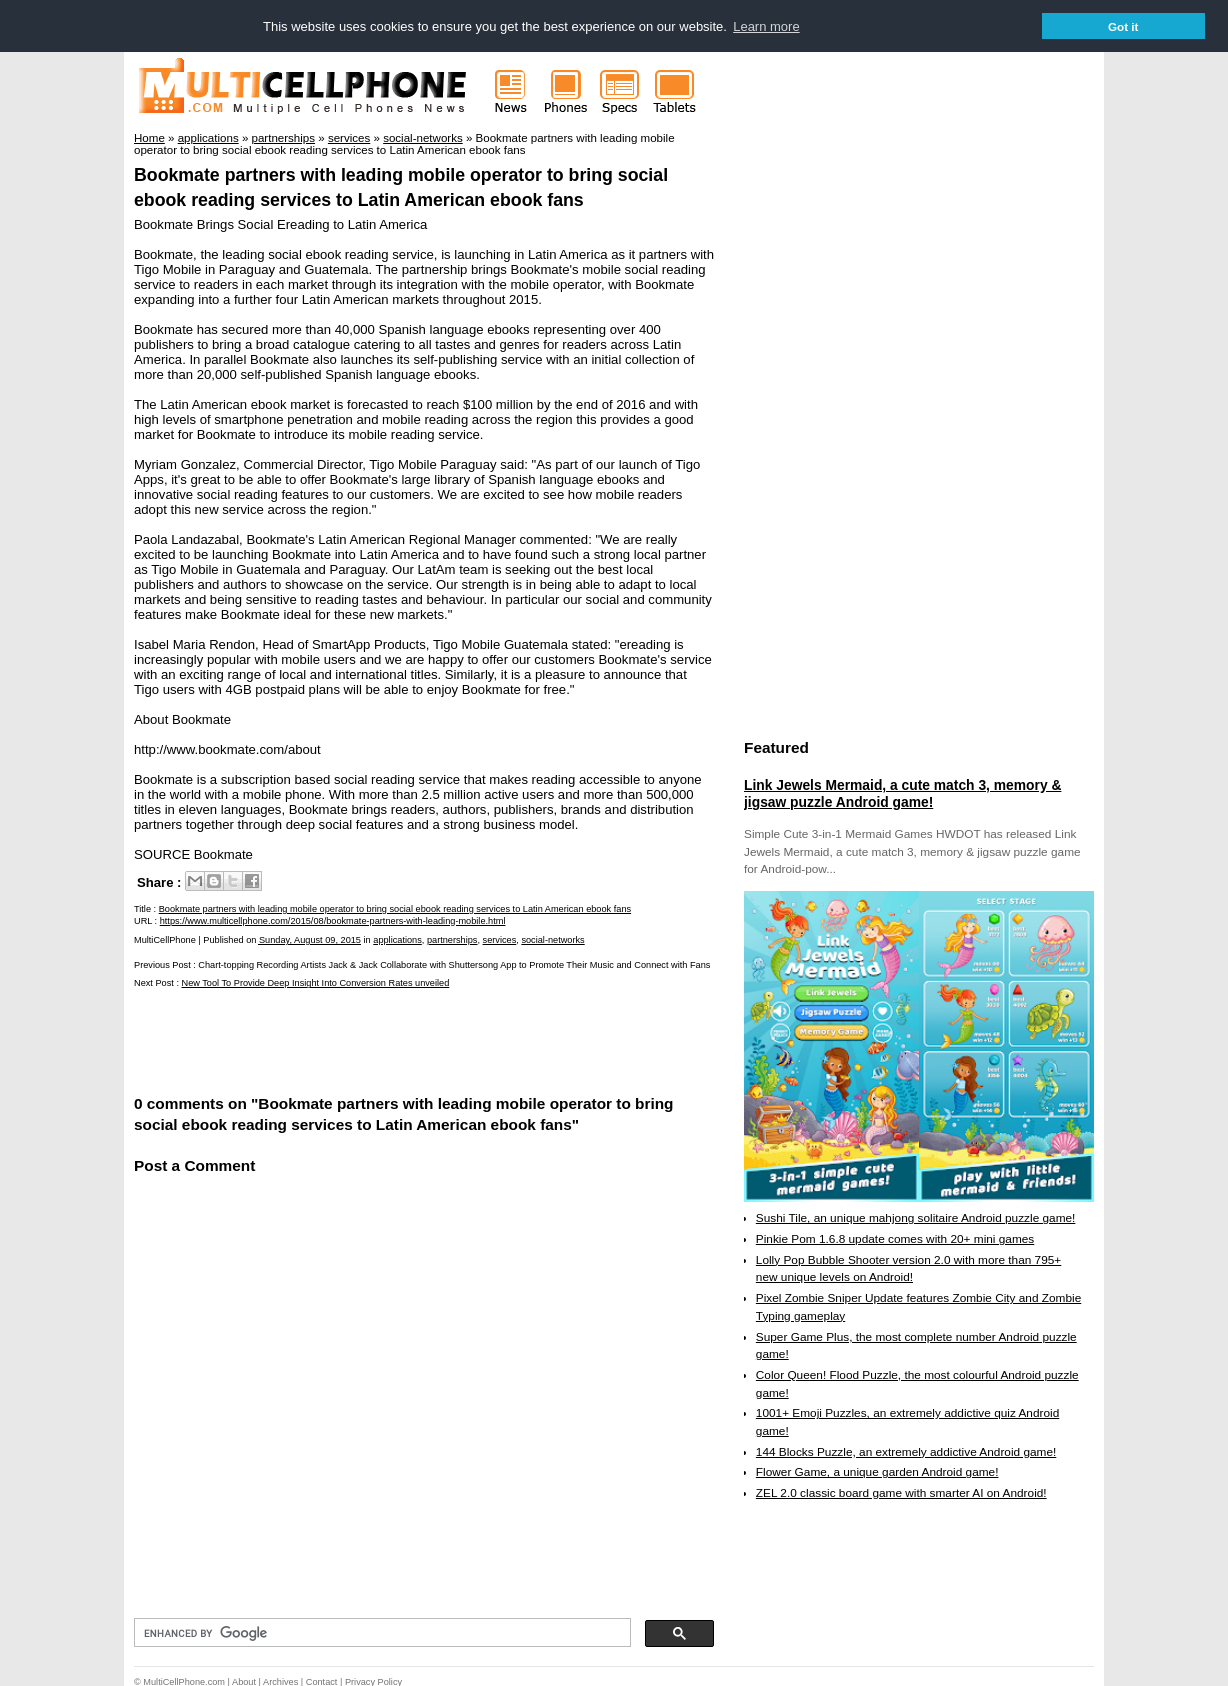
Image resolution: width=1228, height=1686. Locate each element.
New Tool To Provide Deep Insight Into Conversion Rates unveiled (316, 983)
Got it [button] (1123, 26)
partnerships (452, 939)
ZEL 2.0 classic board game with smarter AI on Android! (901, 1492)
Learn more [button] (766, 26)
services (500, 939)
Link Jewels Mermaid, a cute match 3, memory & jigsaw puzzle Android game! (902, 793)
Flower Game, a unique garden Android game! (877, 1472)
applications (397, 939)
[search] (380, 1633)
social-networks (552, 939)
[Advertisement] (368, 1039)
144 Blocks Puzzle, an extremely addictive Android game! (906, 1451)
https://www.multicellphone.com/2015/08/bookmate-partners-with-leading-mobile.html (333, 920)
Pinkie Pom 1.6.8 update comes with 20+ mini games (895, 1238)
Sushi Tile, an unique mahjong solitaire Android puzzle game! (916, 1217)
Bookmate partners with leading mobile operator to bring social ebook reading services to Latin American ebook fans (395, 908)
